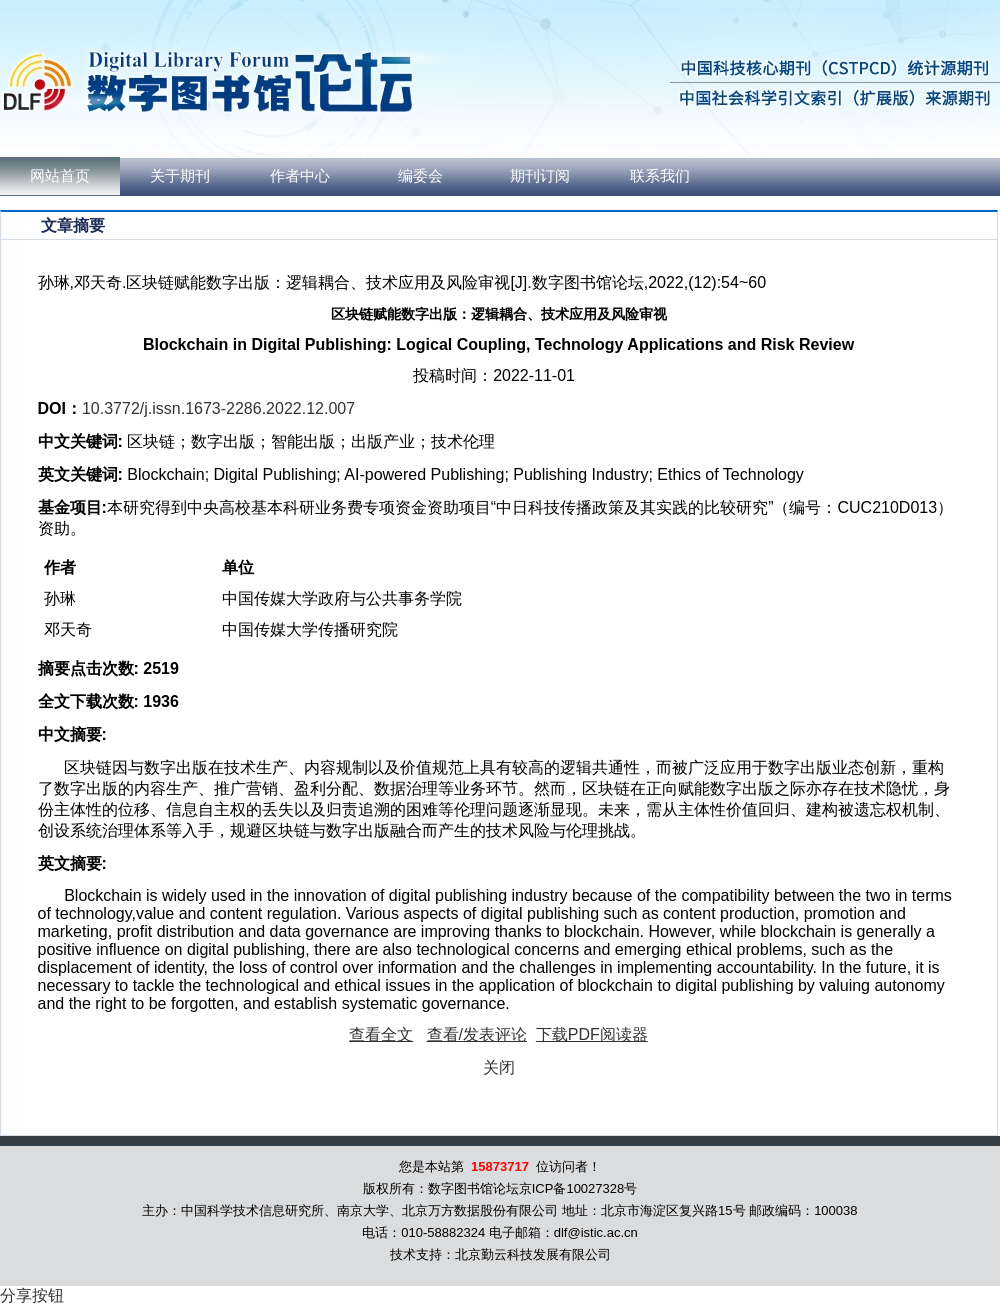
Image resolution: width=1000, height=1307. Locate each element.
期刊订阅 (540, 176)
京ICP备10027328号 (578, 1188)
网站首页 (60, 176)
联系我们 (660, 176)
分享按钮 (32, 1295)
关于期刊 (180, 176)
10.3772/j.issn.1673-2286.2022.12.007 (218, 408)
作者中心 (300, 176)
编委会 (420, 176)
